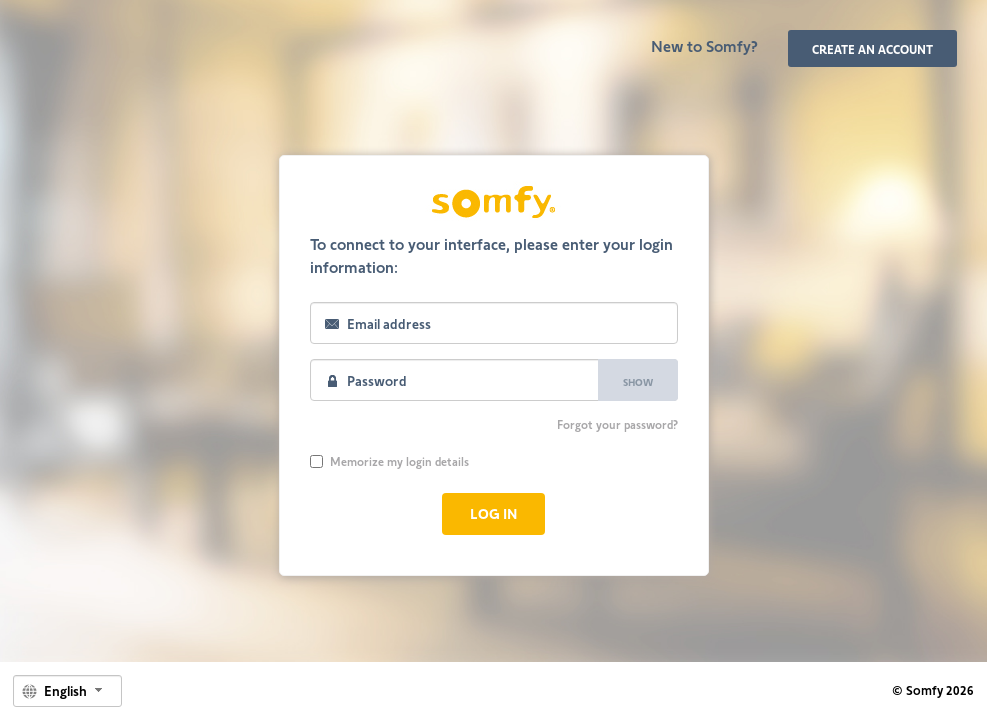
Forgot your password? (617, 424)
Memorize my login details (389, 461)
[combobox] (67, 691)
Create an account (872, 49)
